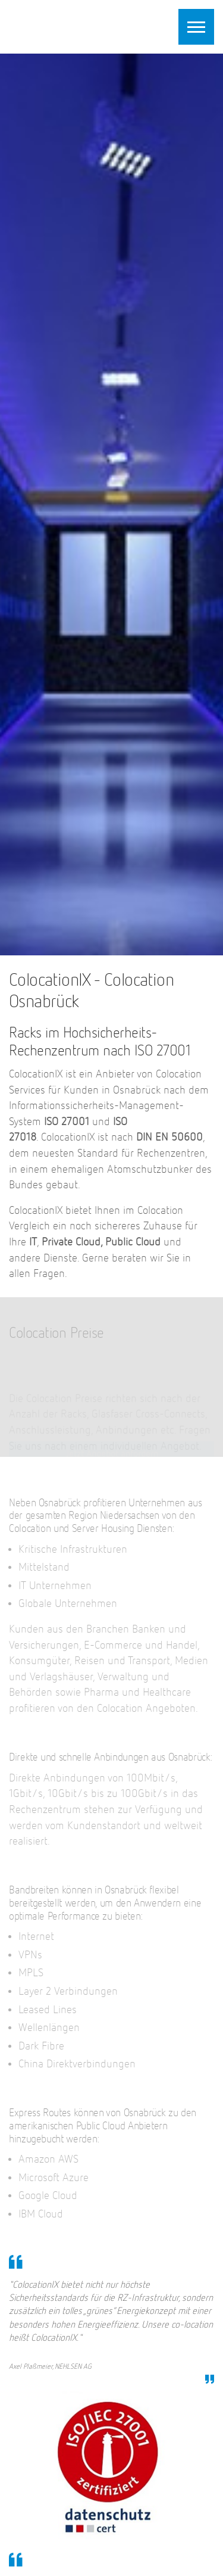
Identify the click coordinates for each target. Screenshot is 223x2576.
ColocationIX (83, 25)
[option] (111, 504)
